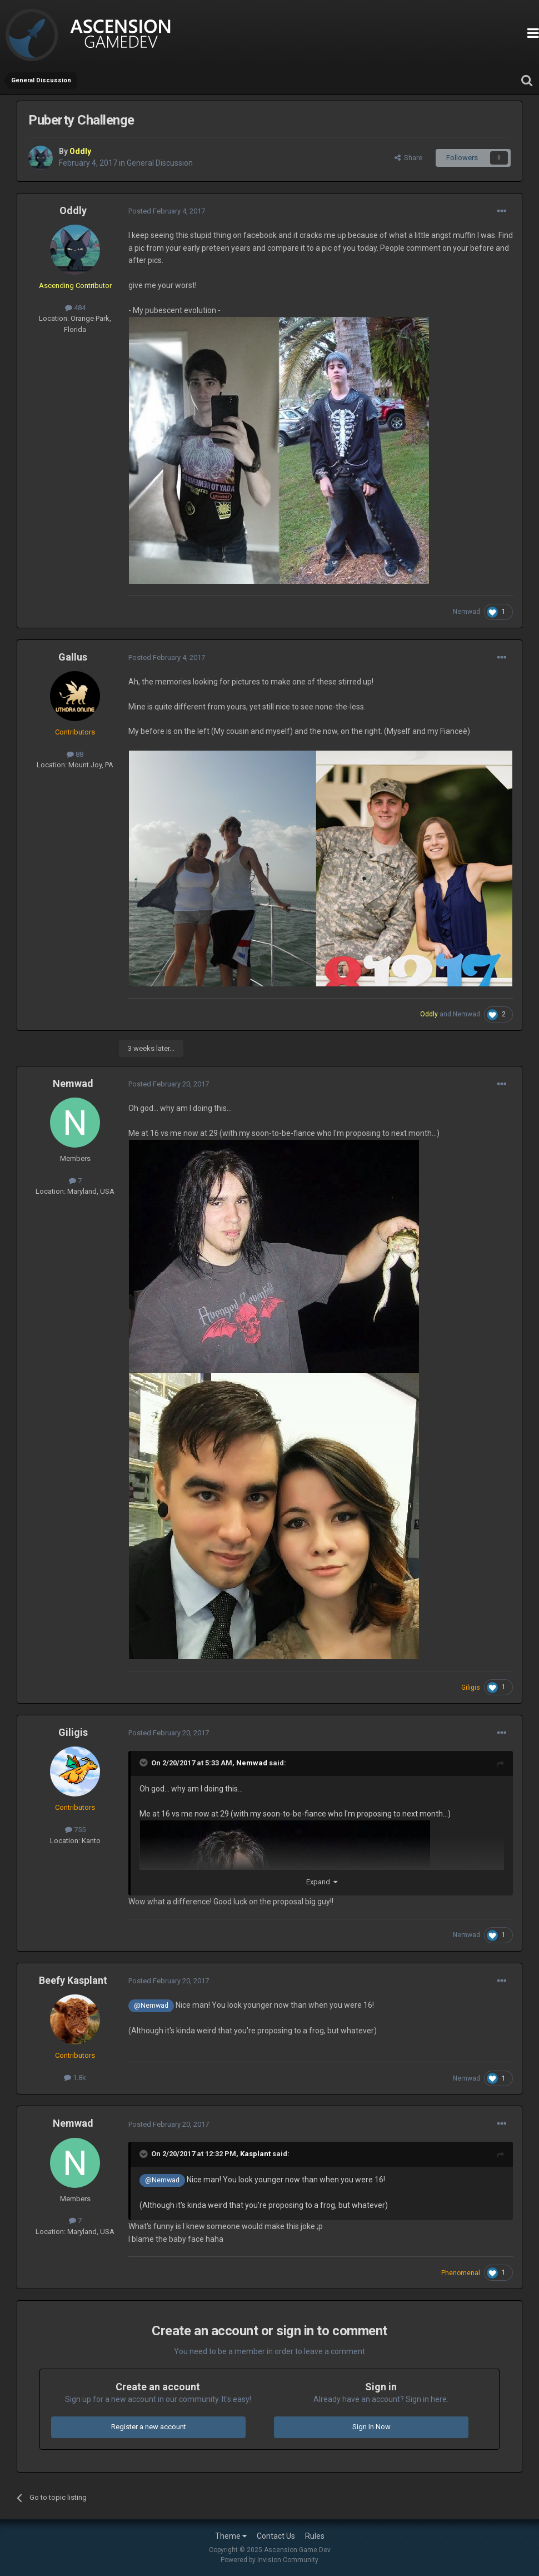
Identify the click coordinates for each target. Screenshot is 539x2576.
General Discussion (160, 162)
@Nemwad (151, 2005)
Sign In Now (371, 2427)
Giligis (73, 1732)
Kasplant (255, 2154)
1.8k (75, 2077)
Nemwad (466, 612)
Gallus (72, 657)
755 (75, 1829)
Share (408, 157)
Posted (166, 211)
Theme (231, 2536)
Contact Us (276, 2536)
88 (75, 754)
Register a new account (148, 2427)
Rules (315, 2536)
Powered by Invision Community (269, 2560)
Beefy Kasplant (73, 1980)
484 (75, 308)
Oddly (73, 210)
